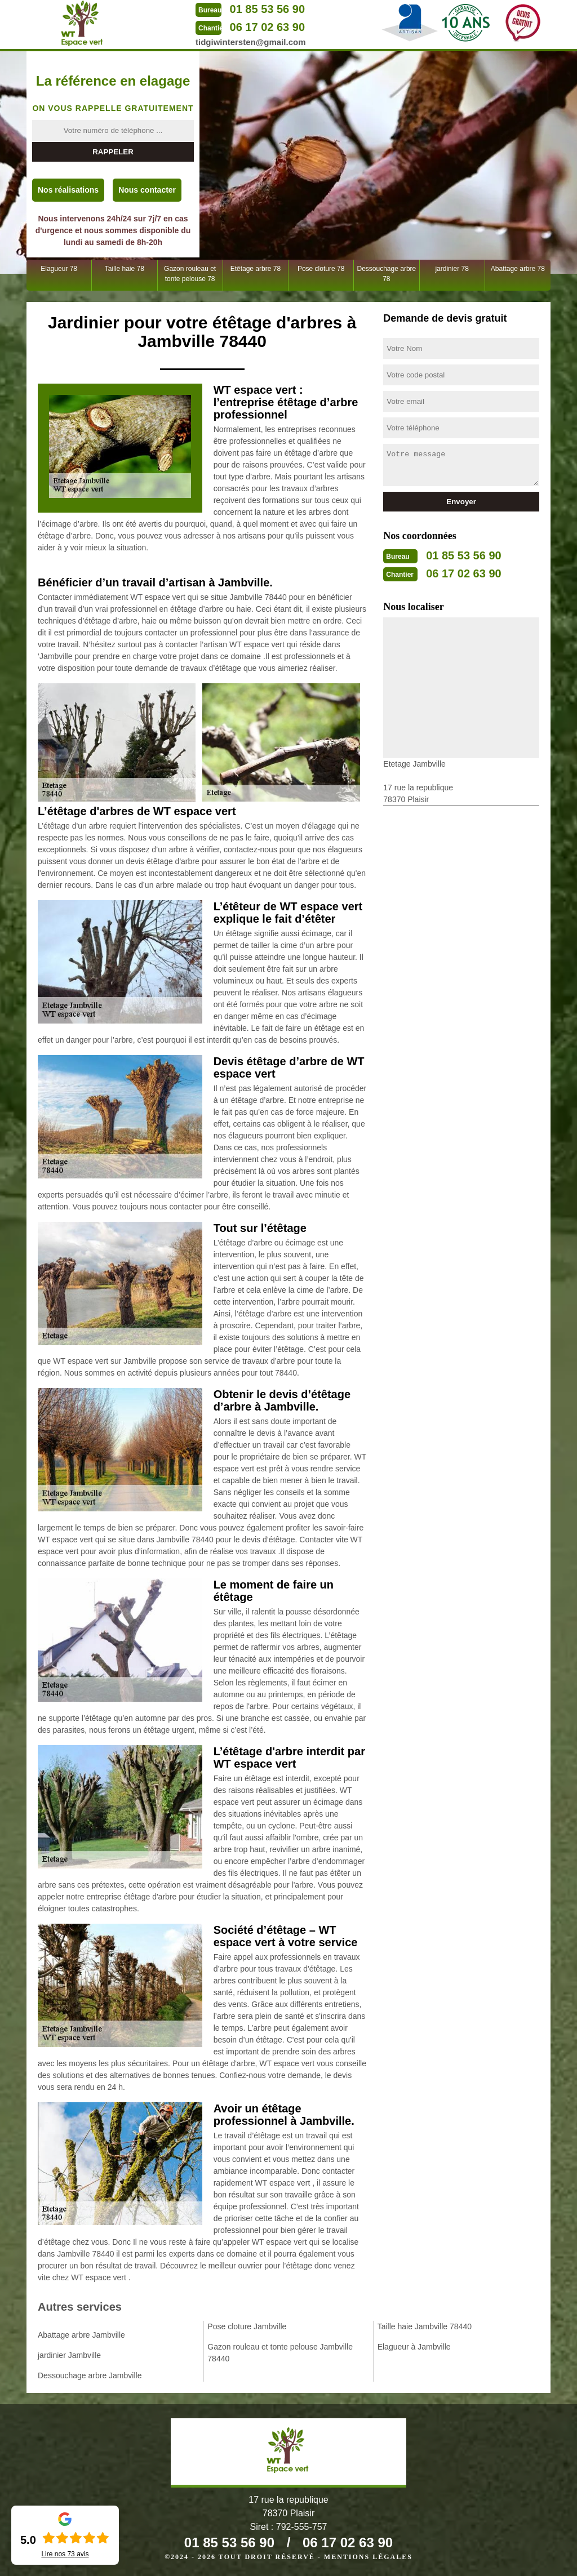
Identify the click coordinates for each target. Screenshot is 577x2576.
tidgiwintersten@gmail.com (250, 42)
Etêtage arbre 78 (255, 269)
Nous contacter (147, 189)
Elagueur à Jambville (414, 2346)
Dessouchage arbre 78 (386, 274)
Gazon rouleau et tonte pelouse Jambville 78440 (280, 2352)
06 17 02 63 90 (267, 27)
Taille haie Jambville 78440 (425, 2326)
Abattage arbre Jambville (81, 2334)
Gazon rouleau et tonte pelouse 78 (190, 274)
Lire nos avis (64, 2554)
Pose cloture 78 (321, 269)
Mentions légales (368, 2557)
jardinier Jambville (69, 2355)
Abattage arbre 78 (518, 269)
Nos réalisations (68, 189)
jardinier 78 (451, 269)
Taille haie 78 (124, 269)
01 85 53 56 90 (267, 9)
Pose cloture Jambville (246, 2326)
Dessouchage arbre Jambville (89, 2375)
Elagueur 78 (59, 269)
